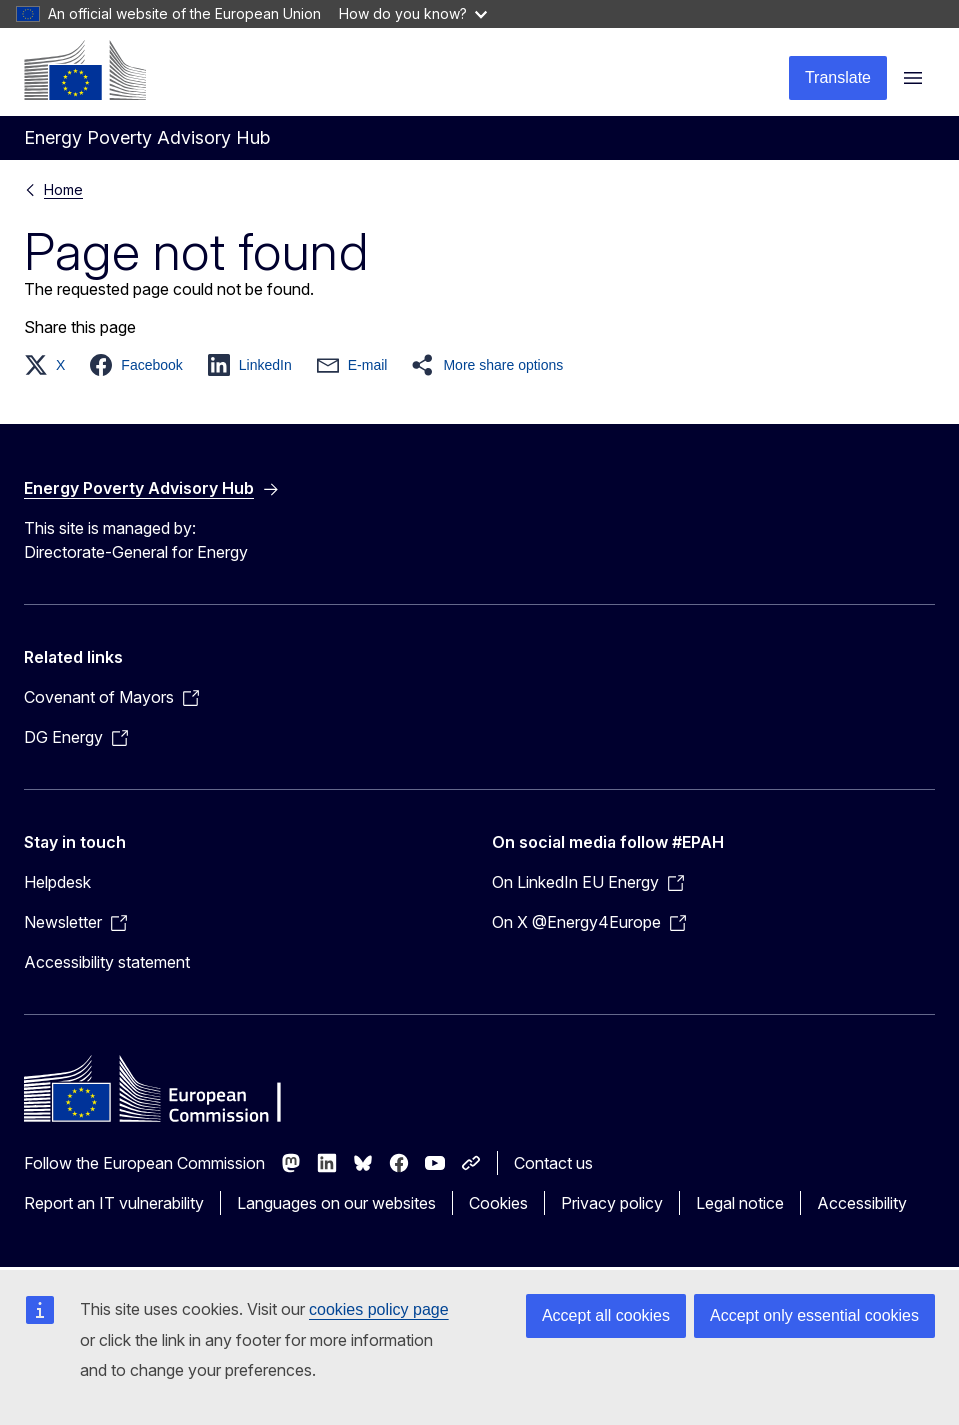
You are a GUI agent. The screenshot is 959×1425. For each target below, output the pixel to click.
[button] (50, 365)
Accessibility (862, 1203)
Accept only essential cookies (814, 1315)
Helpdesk (57, 882)
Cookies (498, 1203)
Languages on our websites (336, 1203)
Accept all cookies (606, 1315)
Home (63, 189)
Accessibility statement (107, 962)
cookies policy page (379, 1309)
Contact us (553, 1163)
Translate (838, 77)
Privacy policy (612, 1203)
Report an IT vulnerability (114, 1203)
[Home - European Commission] (85, 70)
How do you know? (413, 13)
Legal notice (740, 1203)
